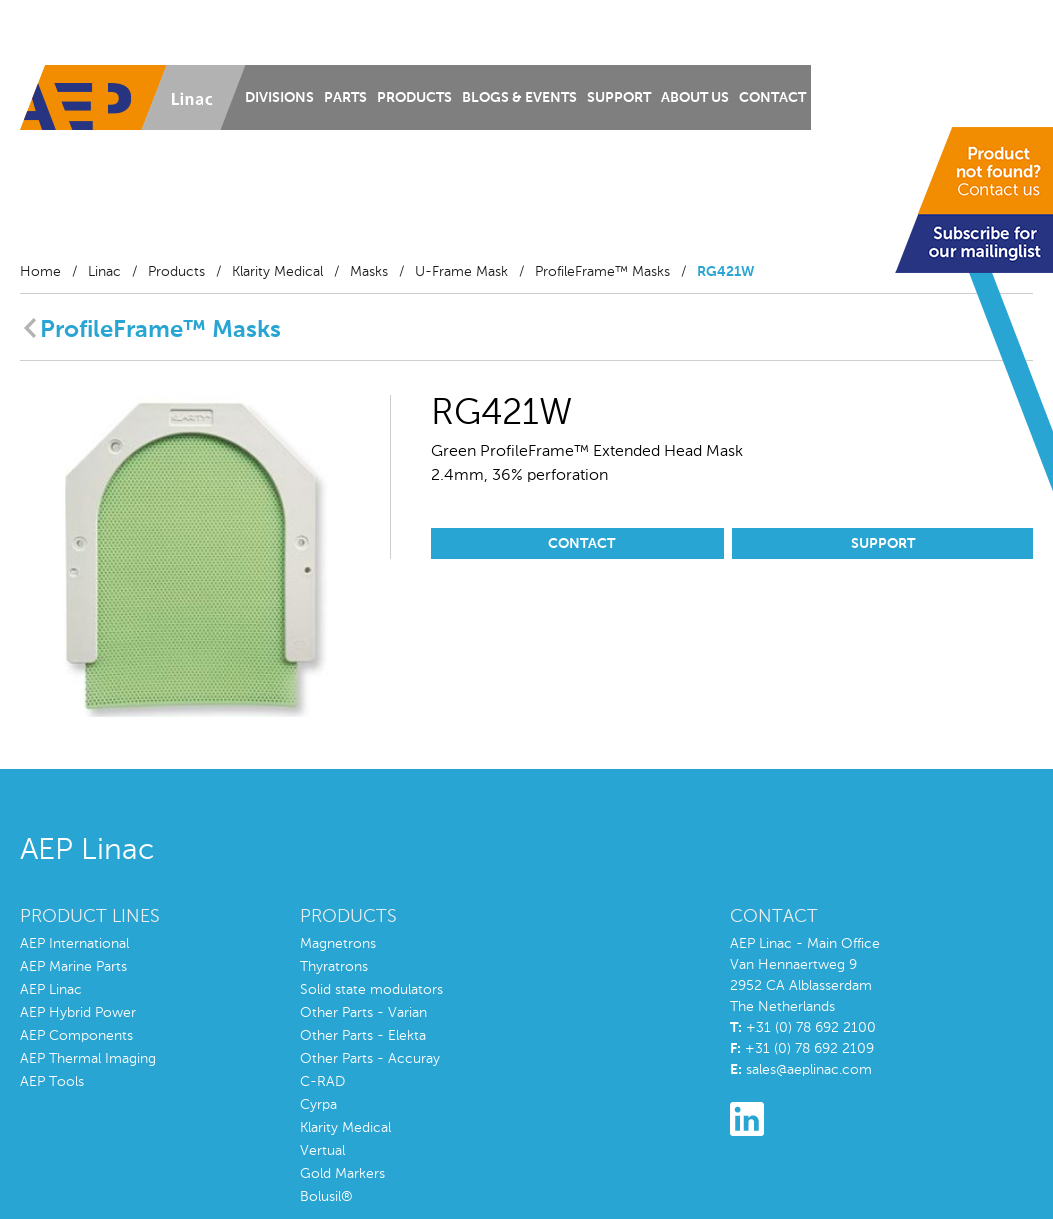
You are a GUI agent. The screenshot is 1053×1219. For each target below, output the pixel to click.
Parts (345, 98)
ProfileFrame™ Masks (602, 272)
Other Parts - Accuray (370, 1059)
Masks (369, 272)
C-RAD (322, 1082)
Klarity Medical (277, 272)
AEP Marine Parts (73, 967)
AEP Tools (52, 1082)
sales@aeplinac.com (809, 1070)
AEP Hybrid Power (78, 1013)
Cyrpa (318, 1105)
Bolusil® (326, 1197)
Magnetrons (338, 944)
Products (414, 98)
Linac (104, 272)
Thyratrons (334, 967)
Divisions (279, 98)
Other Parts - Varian (363, 1013)
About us (695, 98)
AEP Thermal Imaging (88, 1059)
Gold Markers (342, 1174)
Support (619, 98)
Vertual (322, 1151)
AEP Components (76, 1036)
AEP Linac (51, 990)
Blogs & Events (519, 98)
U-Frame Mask (461, 272)
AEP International (74, 944)
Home (40, 272)
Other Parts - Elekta (363, 1036)
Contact (772, 98)
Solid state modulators (371, 990)
